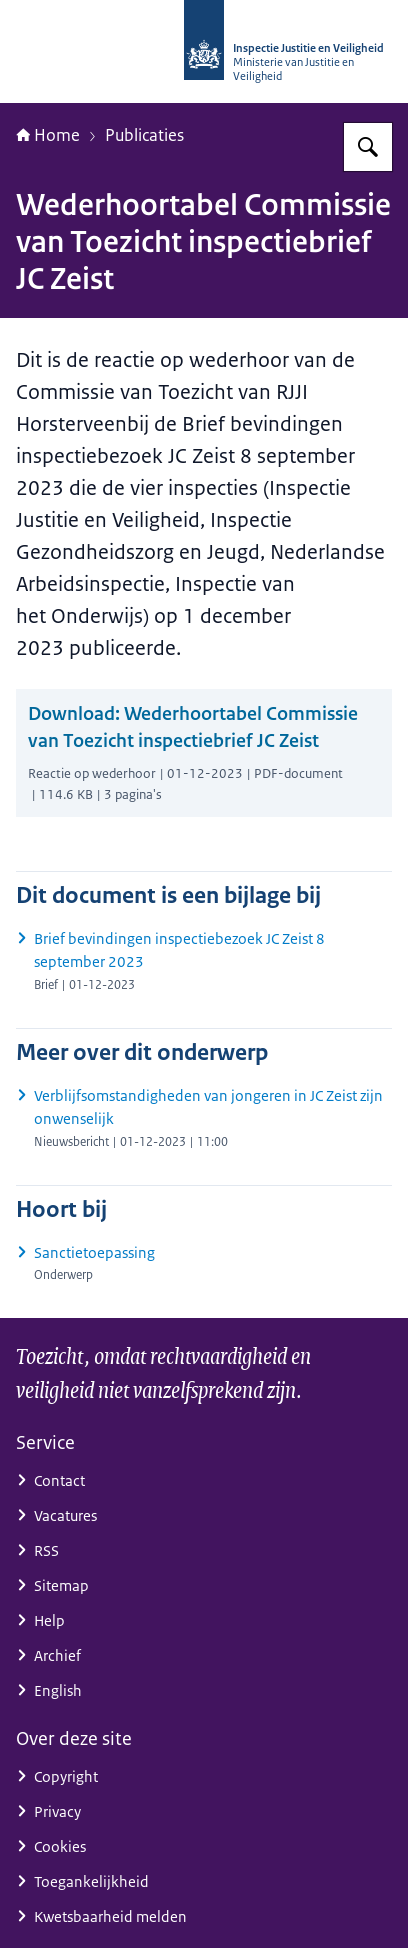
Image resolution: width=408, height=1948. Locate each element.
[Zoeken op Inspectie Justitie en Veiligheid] (368, 147)
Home (48, 135)
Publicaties (144, 135)
